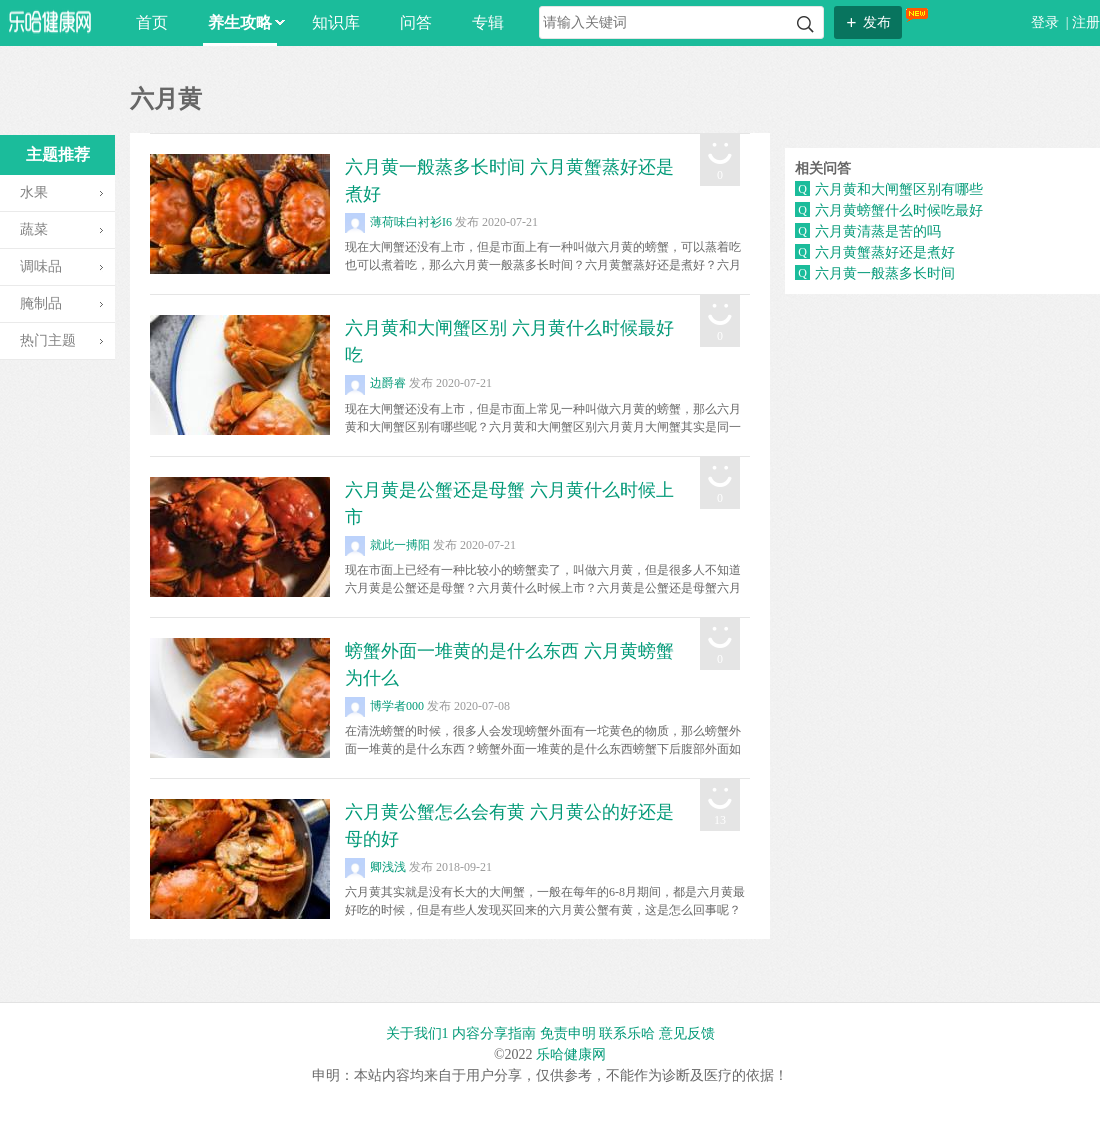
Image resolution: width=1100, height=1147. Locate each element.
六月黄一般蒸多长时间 (885, 273)
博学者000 (384, 706)
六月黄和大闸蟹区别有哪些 (899, 189)
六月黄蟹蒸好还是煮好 (885, 252)
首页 (152, 22)
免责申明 (568, 1033)
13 (720, 820)
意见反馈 (687, 1033)
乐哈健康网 (571, 1054)
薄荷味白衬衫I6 (398, 222)
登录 (1047, 22)
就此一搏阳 (387, 545)
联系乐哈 (627, 1033)
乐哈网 (50, 21)
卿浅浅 (375, 867)
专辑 (488, 22)
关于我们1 (417, 1033)
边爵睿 (375, 383)
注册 (1086, 22)
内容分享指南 (494, 1033)
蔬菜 (34, 229)
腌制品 (41, 303)
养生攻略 (242, 22)
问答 (416, 22)
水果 (34, 192)
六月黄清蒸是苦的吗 (878, 231)
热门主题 (48, 340)
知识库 (336, 22)
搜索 (805, 24)
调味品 (41, 266)
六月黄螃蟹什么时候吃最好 (899, 210)
